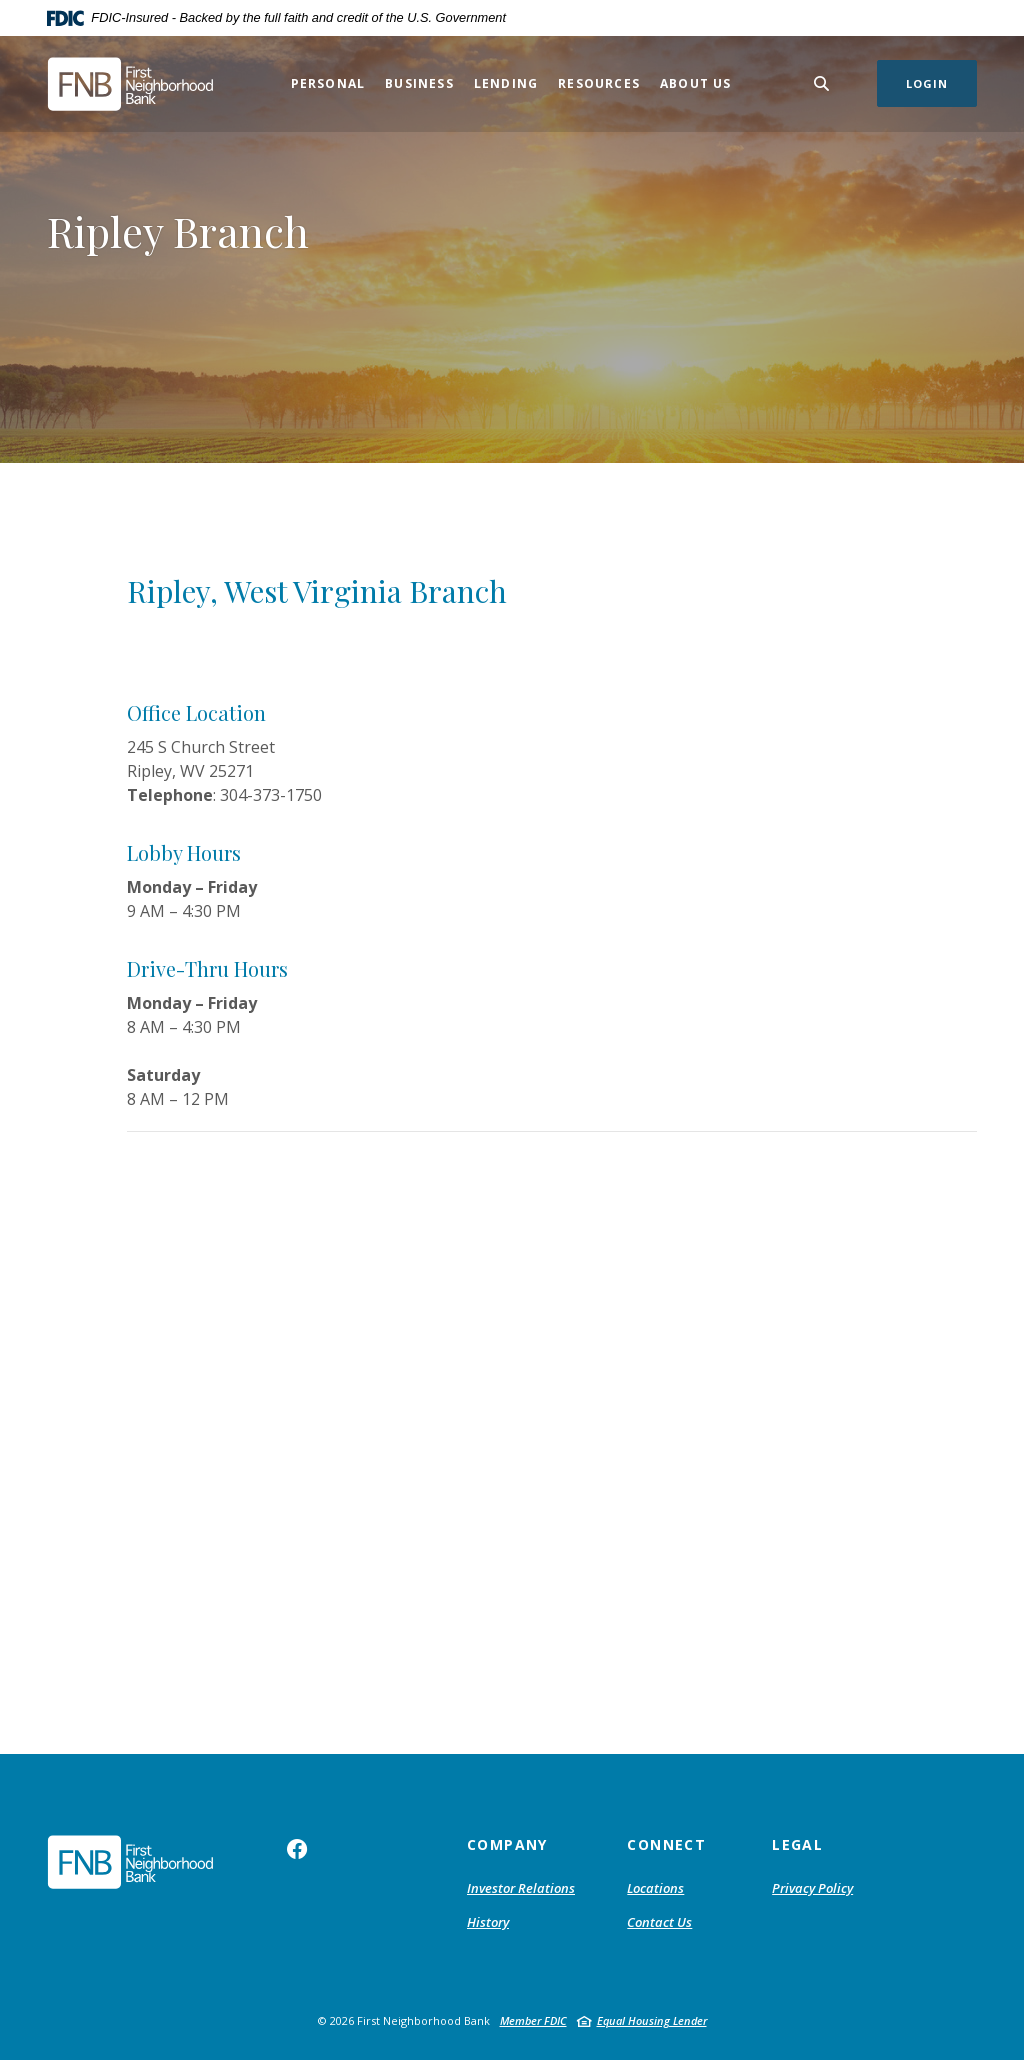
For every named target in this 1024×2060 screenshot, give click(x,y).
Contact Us (659, 1922)
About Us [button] (696, 83)
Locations (655, 1888)
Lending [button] (506, 83)
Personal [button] (328, 83)
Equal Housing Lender (652, 2020)
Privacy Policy (812, 1888)
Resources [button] (599, 83)
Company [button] (507, 1844)
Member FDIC (533, 2020)
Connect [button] (666, 1844)
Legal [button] (797, 1844)
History (488, 1922)
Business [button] (419, 83)
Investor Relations (521, 1888)
